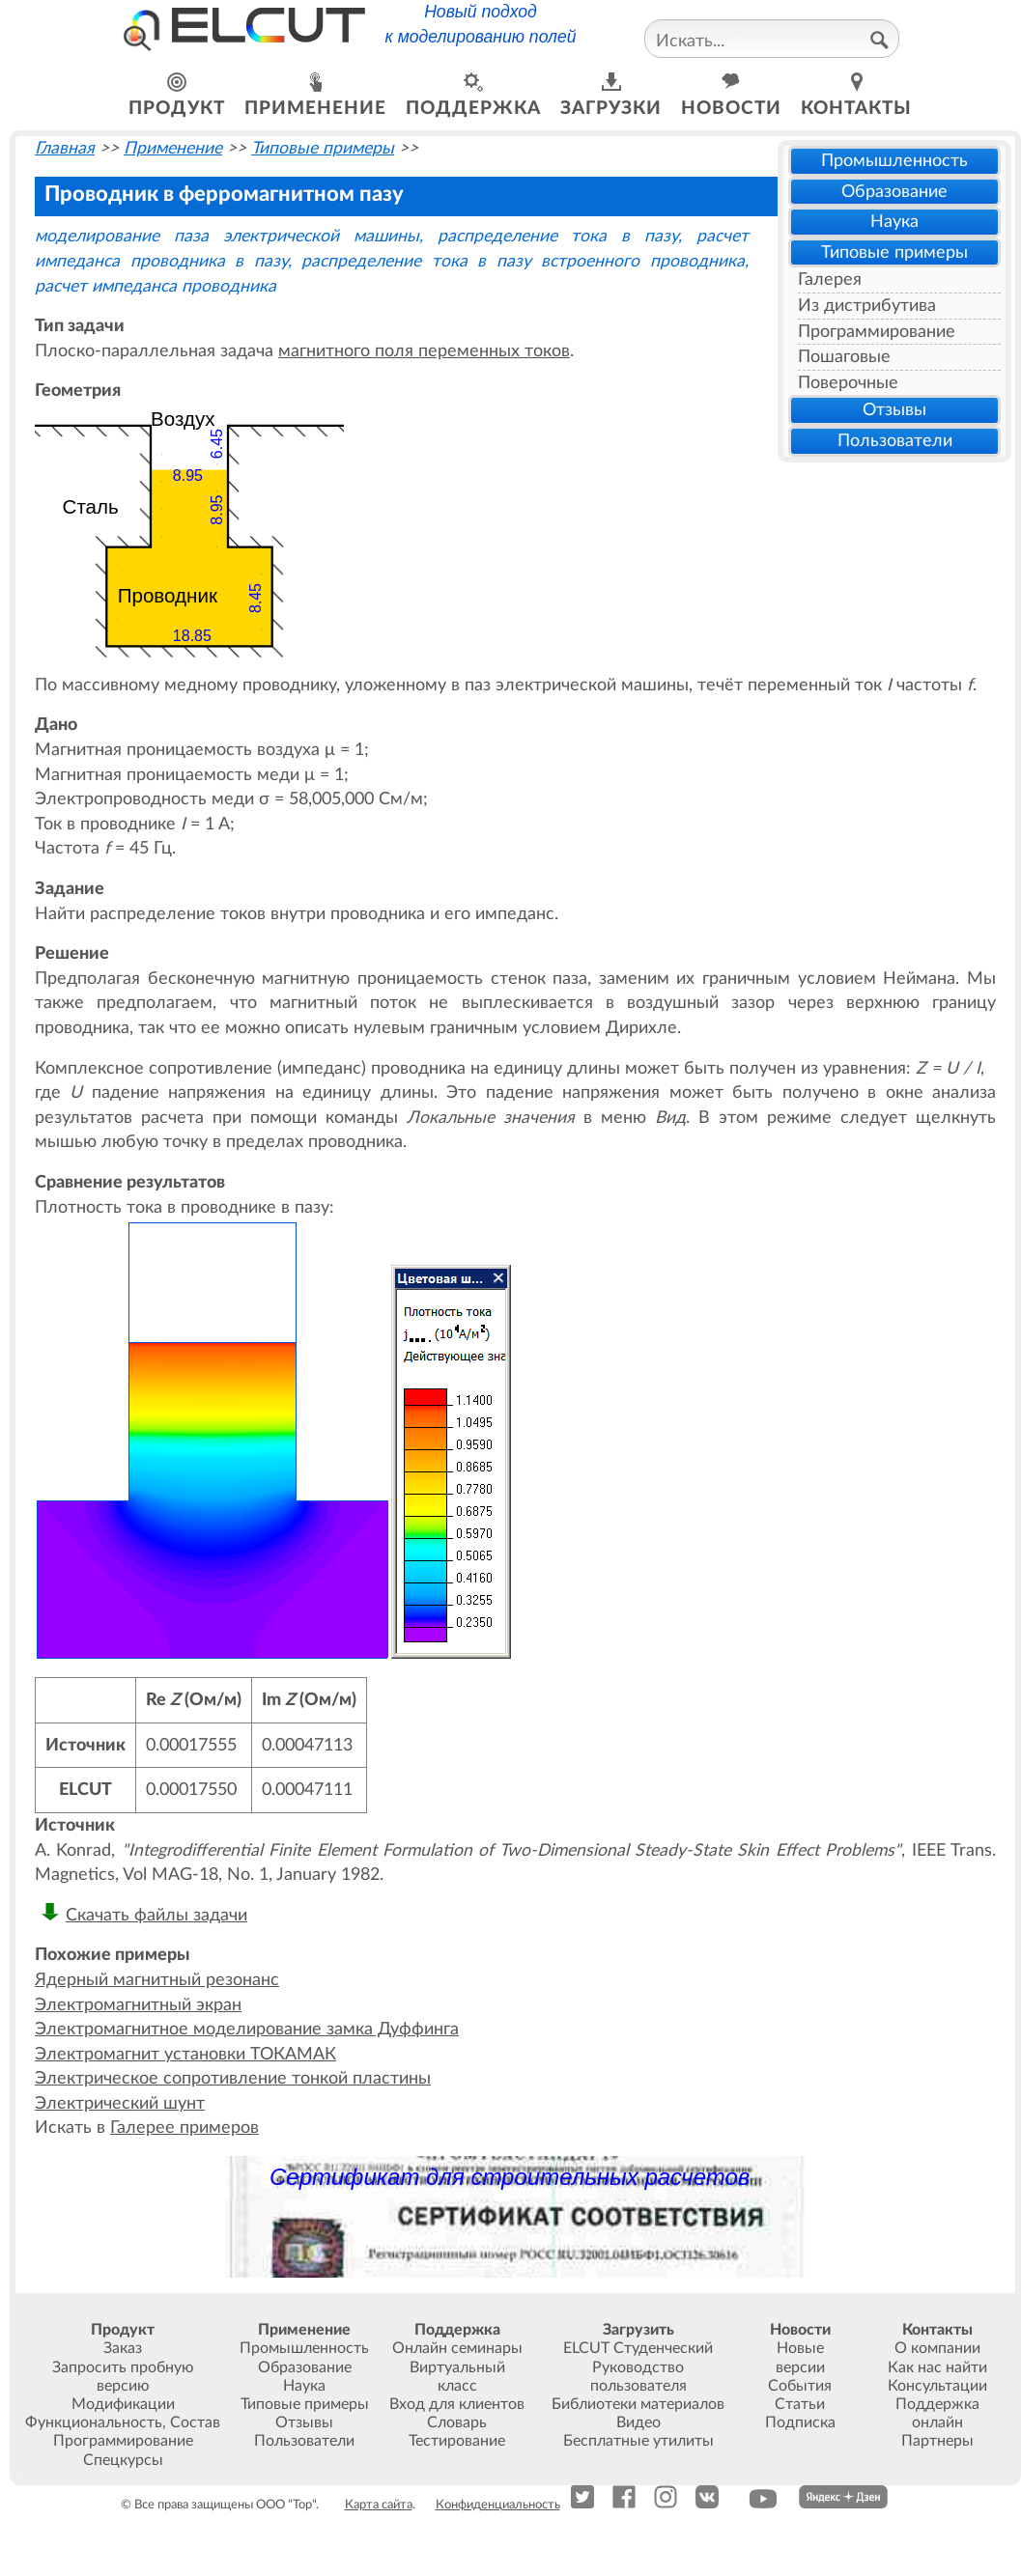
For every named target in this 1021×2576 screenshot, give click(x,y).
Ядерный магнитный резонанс (157, 1980)
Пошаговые (844, 357)
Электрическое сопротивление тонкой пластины (233, 2078)
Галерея (830, 279)
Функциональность (93, 2422)
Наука (894, 221)
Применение (173, 148)
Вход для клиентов (457, 2404)
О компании (937, 2348)
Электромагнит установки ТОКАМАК (185, 2054)
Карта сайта (378, 2504)
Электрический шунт (120, 2103)
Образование (894, 191)
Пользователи (894, 441)
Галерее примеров (184, 2127)
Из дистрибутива (867, 305)
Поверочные (848, 383)
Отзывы (894, 410)
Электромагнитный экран (138, 2005)
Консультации (937, 2386)
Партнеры (937, 2441)
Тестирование (457, 2441)
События (800, 2386)
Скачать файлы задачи (156, 1915)
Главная (65, 148)
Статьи (800, 2404)
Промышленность (894, 161)
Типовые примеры (894, 252)
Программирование (876, 331)
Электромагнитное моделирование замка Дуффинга (247, 2029)
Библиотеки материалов (638, 2404)
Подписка (800, 2422)
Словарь (457, 2422)
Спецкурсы (123, 2460)
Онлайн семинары (457, 2348)
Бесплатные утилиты (638, 2441)
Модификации (123, 2404)
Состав (195, 2422)
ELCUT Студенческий (638, 2348)
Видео (638, 2422)
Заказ (122, 2348)
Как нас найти (937, 2367)
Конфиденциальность (498, 2504)
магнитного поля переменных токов (424, 351)
